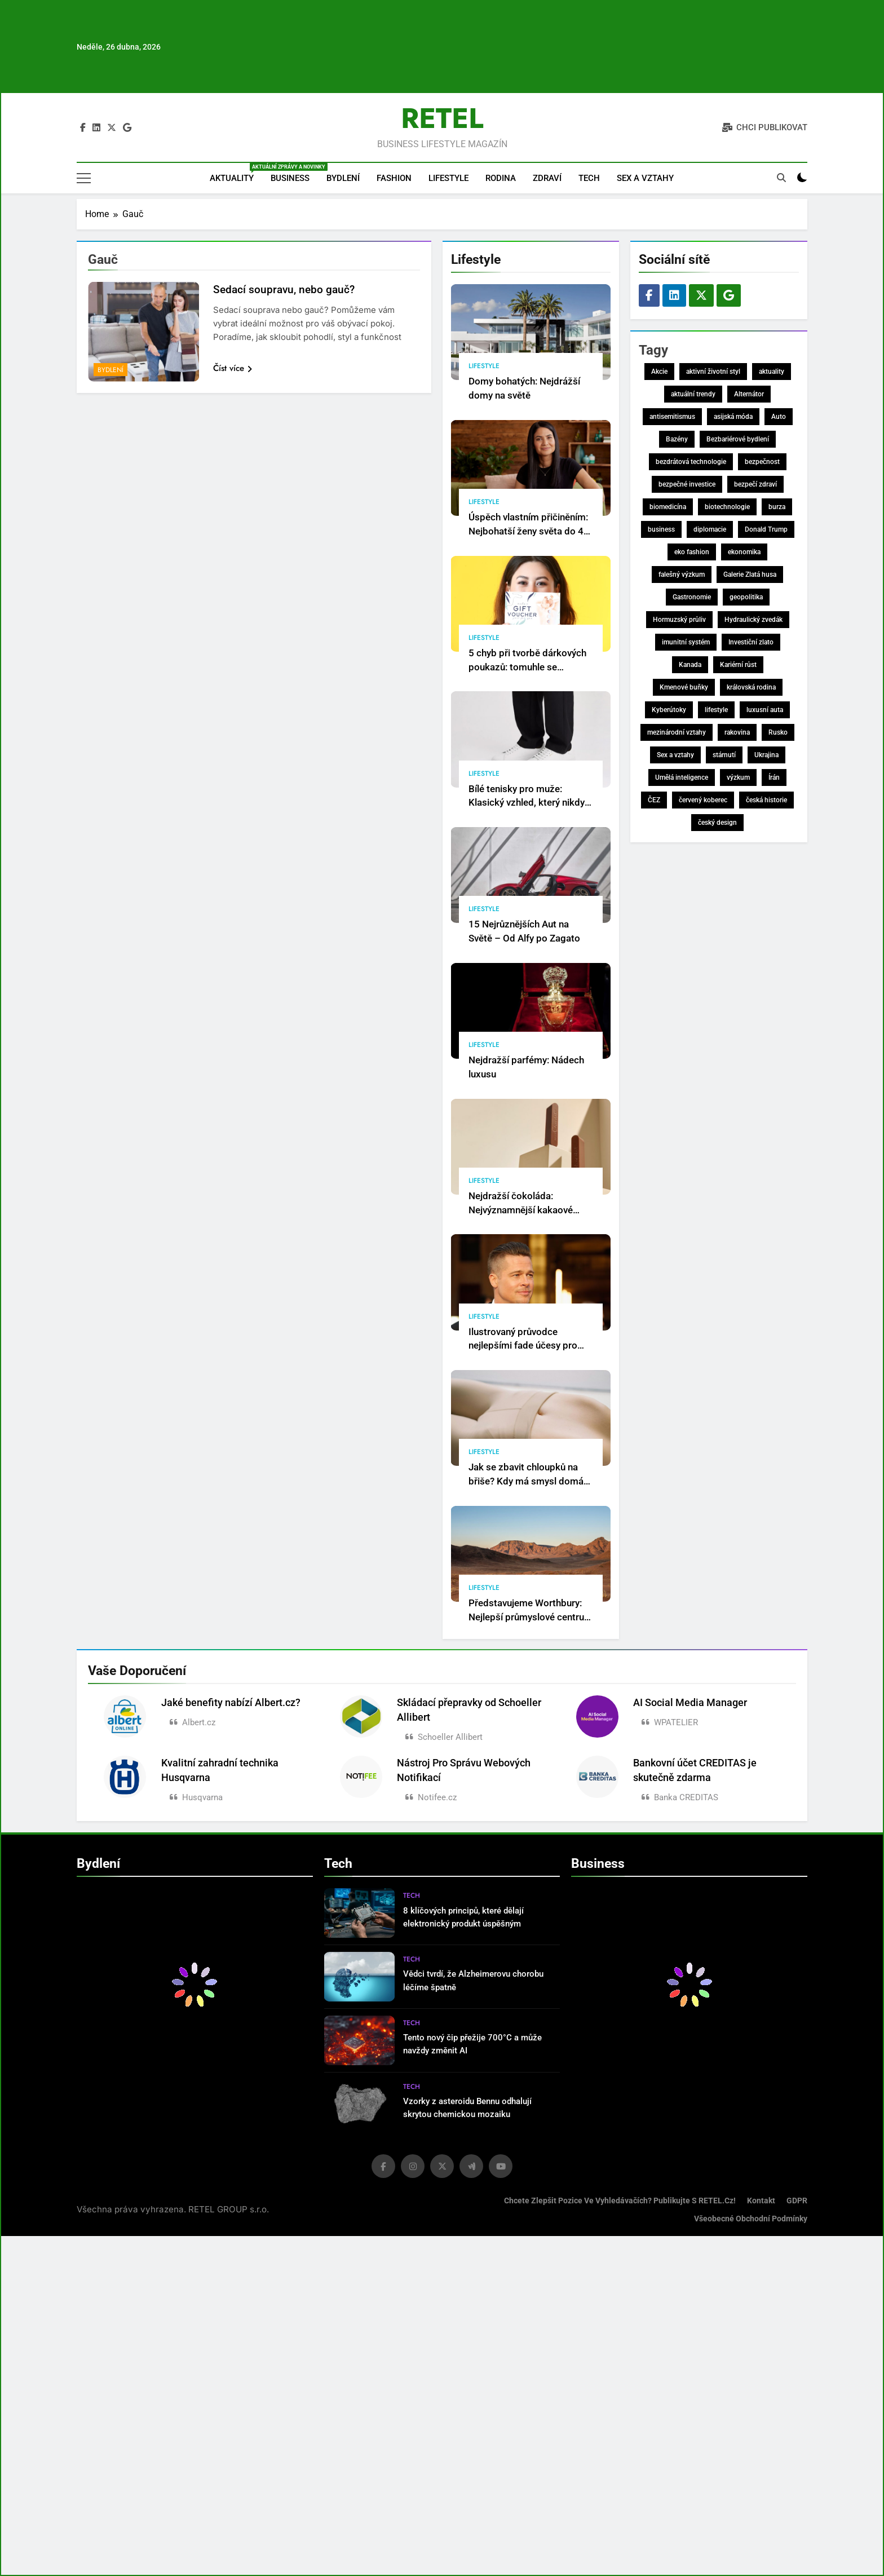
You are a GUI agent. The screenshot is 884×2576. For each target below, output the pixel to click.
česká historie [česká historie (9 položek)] (766, 800)
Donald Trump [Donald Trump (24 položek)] (766, 529)
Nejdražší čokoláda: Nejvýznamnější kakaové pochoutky (520, 1210)
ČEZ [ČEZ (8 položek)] (654, 800)
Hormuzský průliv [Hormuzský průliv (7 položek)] (679, 620)
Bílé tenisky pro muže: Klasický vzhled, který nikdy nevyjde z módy (526, 803)
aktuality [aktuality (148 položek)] (771, 371)
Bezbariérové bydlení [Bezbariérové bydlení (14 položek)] (737, 439)
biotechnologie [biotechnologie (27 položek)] (727, 507)
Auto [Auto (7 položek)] (778, 417)
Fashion (394, 178)
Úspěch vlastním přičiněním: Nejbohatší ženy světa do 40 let (528, 531)
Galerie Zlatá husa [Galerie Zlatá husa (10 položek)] (749, 574)
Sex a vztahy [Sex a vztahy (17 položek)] (675, 755)
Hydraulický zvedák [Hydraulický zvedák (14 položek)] (753, 620)
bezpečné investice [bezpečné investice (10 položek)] (686, 484)
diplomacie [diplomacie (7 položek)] (709, 529)
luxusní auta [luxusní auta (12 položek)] (764, 710)
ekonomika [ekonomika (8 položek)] (744, 552)
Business (290, 178)
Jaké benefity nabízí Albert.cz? (230, 1702)
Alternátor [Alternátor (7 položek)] (749, 394)
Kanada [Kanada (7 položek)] (690, 665)
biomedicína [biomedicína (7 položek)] (667, 507)
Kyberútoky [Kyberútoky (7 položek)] (669, 710)
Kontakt (761, 2201)
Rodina (500, 178)
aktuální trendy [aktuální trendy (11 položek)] (693, 394)
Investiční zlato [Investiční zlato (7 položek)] (751, 642)
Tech (589, 178)
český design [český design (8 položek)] (717, 823)
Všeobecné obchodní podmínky (750, 2219)
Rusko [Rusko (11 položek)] (778, 732)
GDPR (796, 2201)
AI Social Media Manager (690, 1702)
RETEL (442, 118)
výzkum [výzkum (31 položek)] (738, 777)
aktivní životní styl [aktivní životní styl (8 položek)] (713, 371)
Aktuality (236, 173)
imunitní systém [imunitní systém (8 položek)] (686, 642)
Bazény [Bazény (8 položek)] (677, 439)
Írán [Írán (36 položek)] (774, 777)
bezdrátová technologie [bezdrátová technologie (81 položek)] (691, 462)
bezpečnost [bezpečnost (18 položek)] (762, 462)
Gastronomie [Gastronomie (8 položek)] (692, 597)
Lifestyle (448, 178)
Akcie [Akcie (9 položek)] (659, 371)
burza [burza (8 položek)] (776, 507)
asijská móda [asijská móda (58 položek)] (733, 417)
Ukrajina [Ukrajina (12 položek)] (766, 755)
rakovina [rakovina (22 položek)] (737, 732)
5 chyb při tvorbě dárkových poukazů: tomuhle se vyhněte (527, 667)
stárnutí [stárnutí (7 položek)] (724, 755)
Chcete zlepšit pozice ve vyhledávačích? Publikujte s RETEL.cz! (620, 2201)
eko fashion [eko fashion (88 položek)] (691, 552)
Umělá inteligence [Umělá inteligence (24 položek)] (681, 777)
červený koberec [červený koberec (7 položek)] (703, 800)
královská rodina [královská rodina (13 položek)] (751, 687)
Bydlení (343, 178)
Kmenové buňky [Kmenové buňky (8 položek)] (684, 687)
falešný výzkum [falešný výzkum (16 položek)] (681, 574)
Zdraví (547, 178)
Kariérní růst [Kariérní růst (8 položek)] (738, 665)
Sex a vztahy (645, 178)
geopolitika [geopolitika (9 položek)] (746, 597)
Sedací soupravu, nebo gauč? (284, 289)
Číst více (232, 368)
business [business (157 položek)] (661, 529)
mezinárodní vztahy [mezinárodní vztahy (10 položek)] (676, 732)
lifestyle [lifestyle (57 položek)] (716, 710)
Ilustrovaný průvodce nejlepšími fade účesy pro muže (522, 1346)
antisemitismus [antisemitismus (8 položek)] (672, 417)
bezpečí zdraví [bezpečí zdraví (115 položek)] (755, 484)
